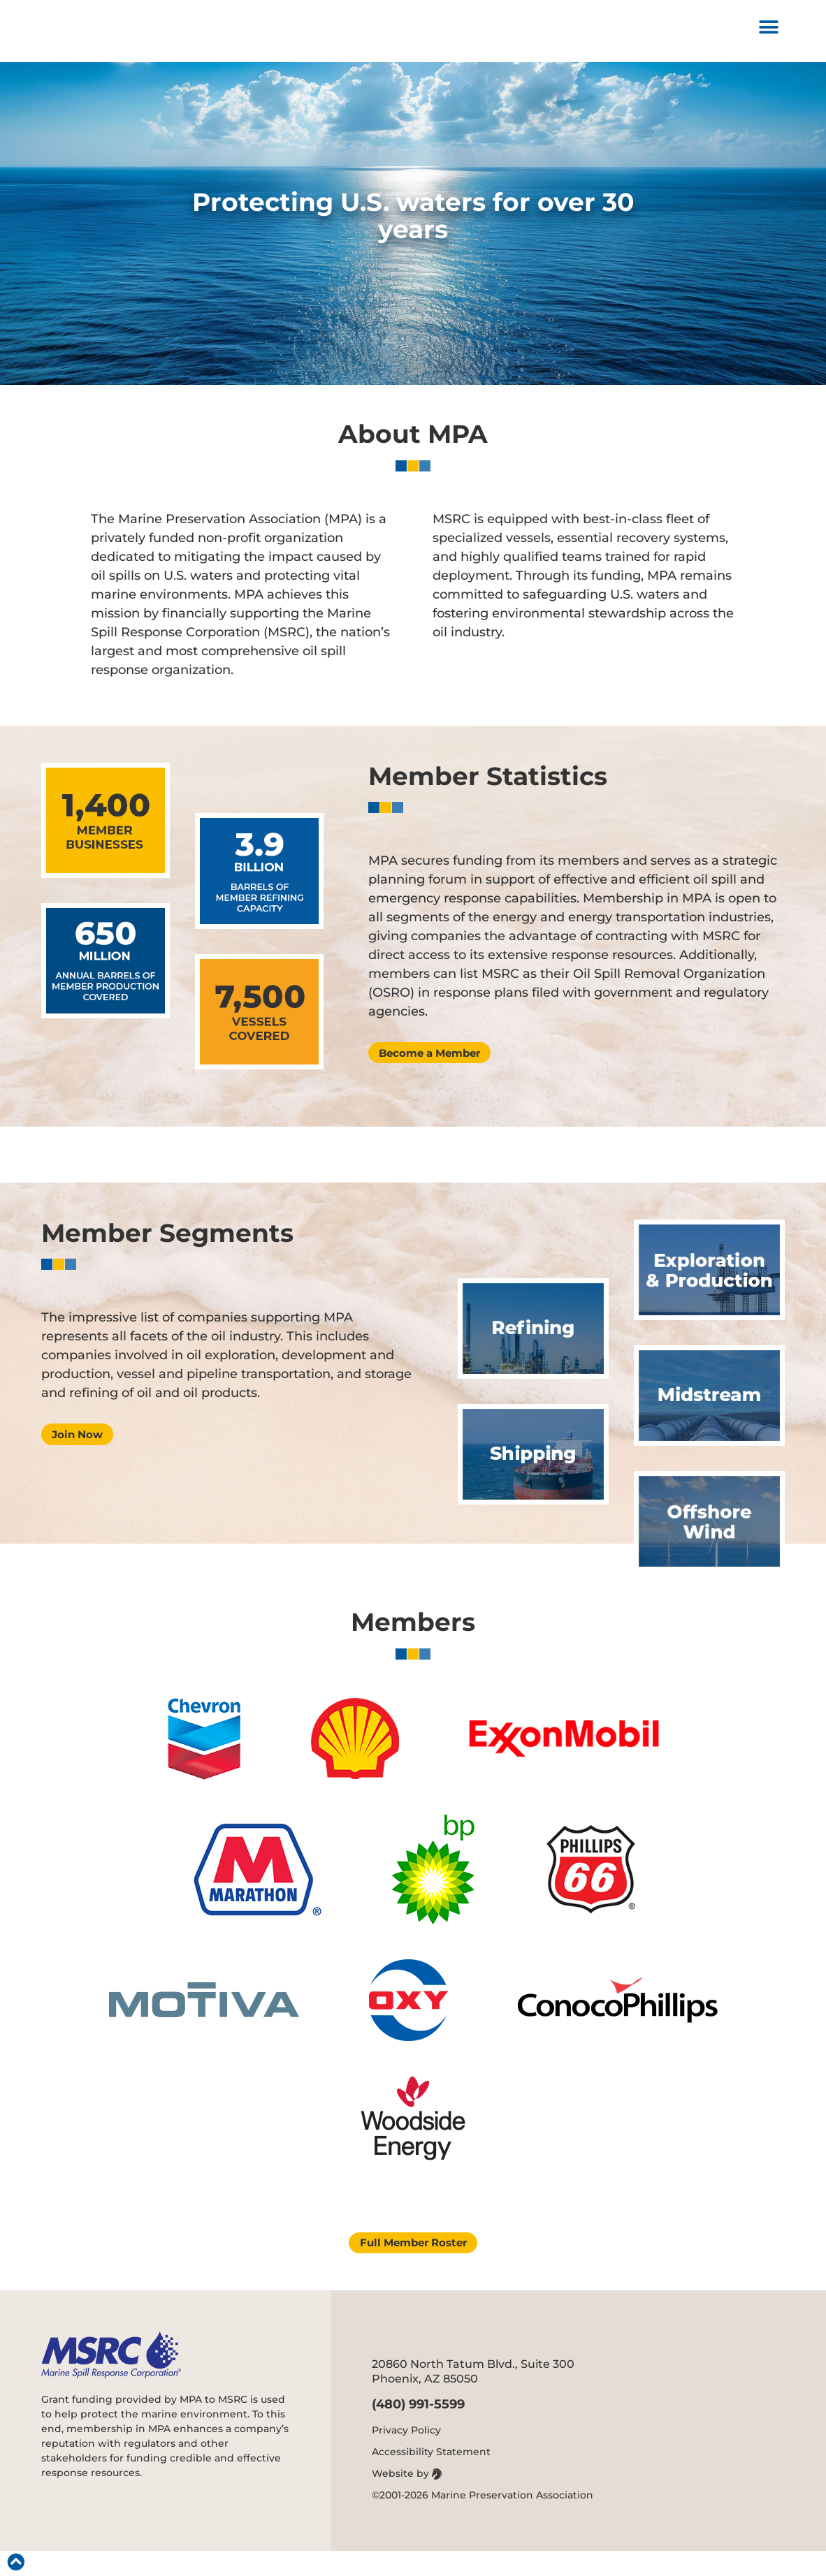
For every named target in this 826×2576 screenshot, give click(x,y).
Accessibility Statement (431, 2477)
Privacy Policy (406, 2455)
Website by (407, 2498)
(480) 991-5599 (418, 2429)
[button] (769, 34)
